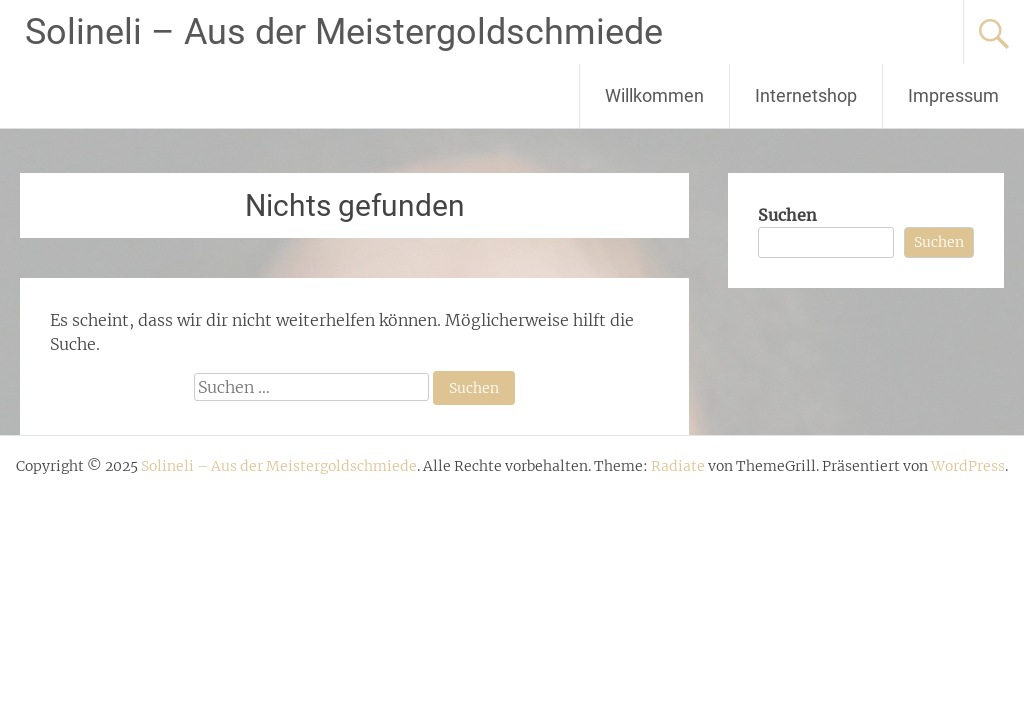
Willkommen (654, 95)
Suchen (787, 215)
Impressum (953, 95)
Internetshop (806, 95)
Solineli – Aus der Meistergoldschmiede (344, 32)
